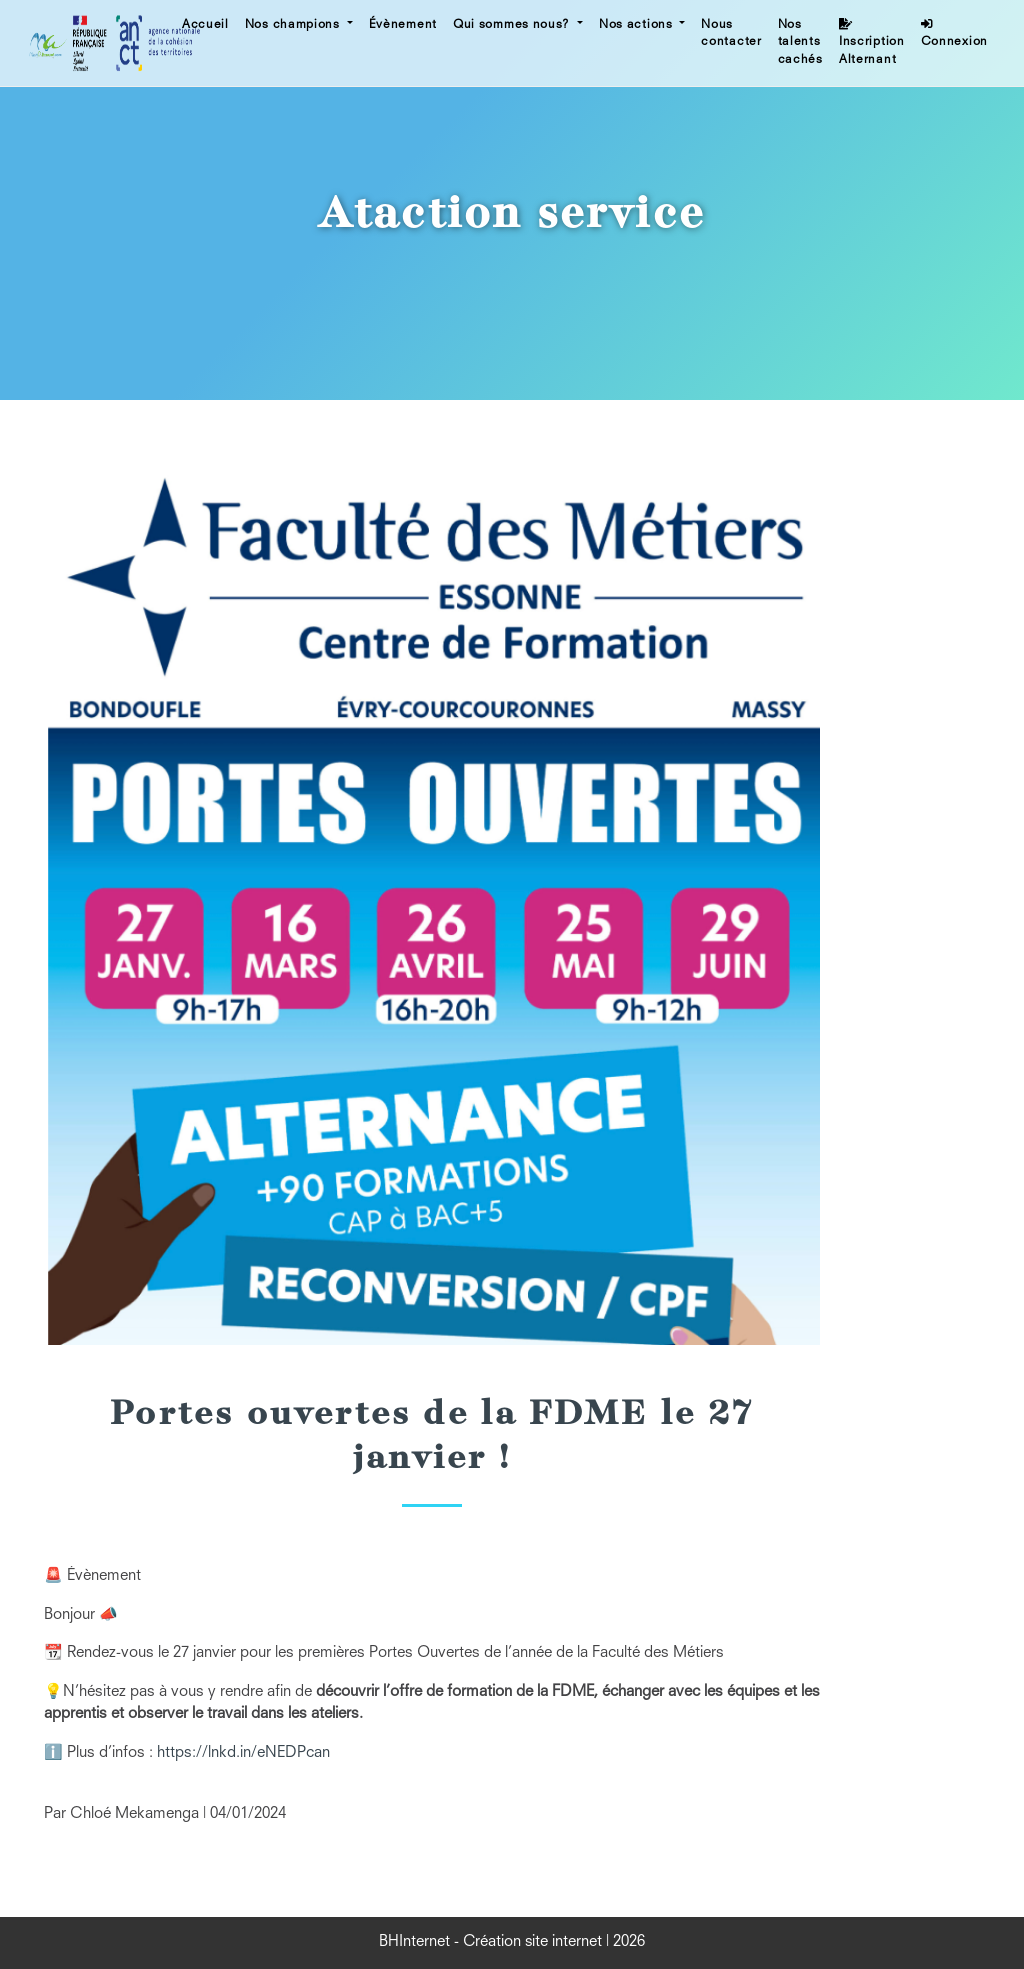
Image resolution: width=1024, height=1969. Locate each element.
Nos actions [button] (637, 25)
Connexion (954, 33)
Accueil (205, 25)
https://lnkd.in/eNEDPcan (243, 1753)
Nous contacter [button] (731, 34)
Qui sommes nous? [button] (513, 25)
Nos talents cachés (800, 42)
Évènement (403, 25)
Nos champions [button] (294, 25)
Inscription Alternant (872, 42)
